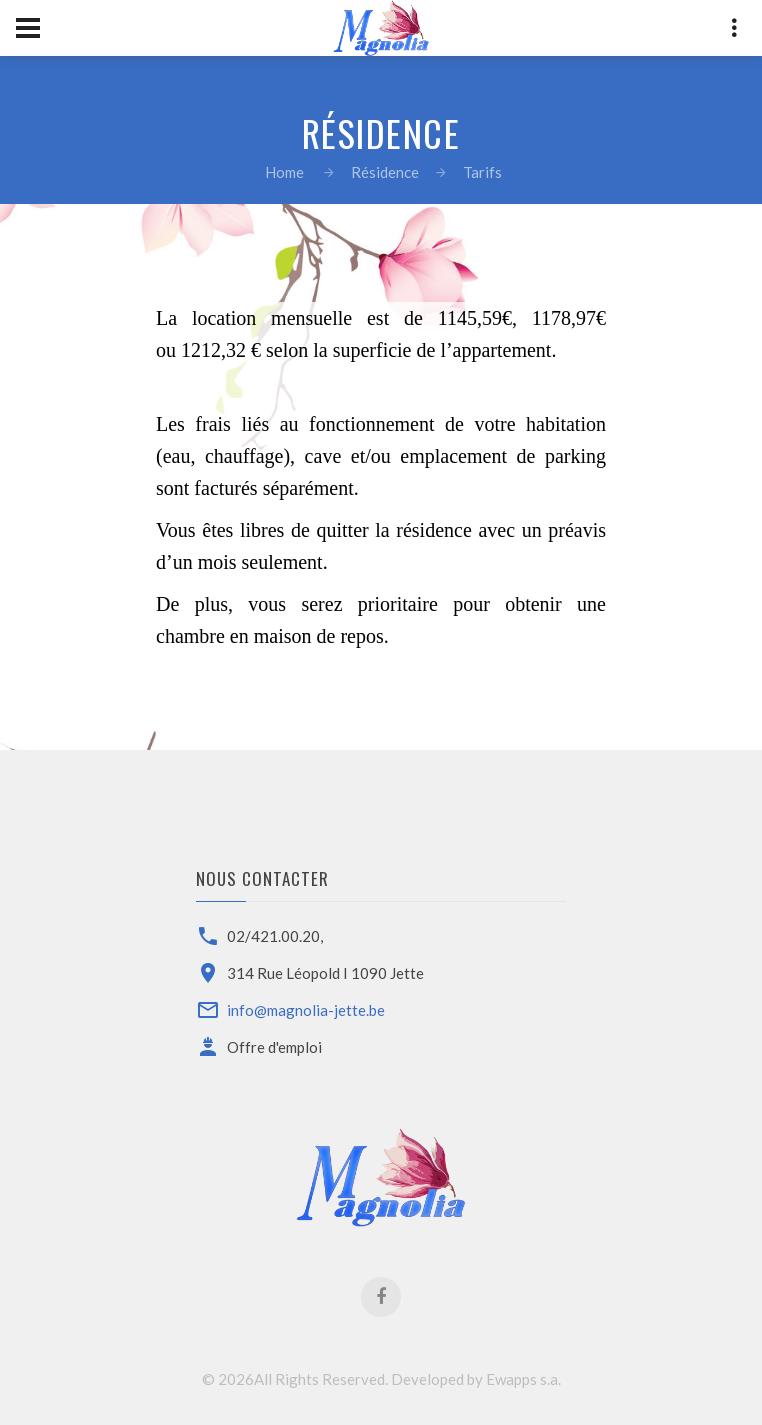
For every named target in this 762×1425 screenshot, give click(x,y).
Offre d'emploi (274, 1047)
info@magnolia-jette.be (306, 1010)
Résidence (385, 172)
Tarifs (482, 172)
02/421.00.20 (273, 936)
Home (284, 172)
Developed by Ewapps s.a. (476, 1379)
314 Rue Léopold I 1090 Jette (325, 973)
